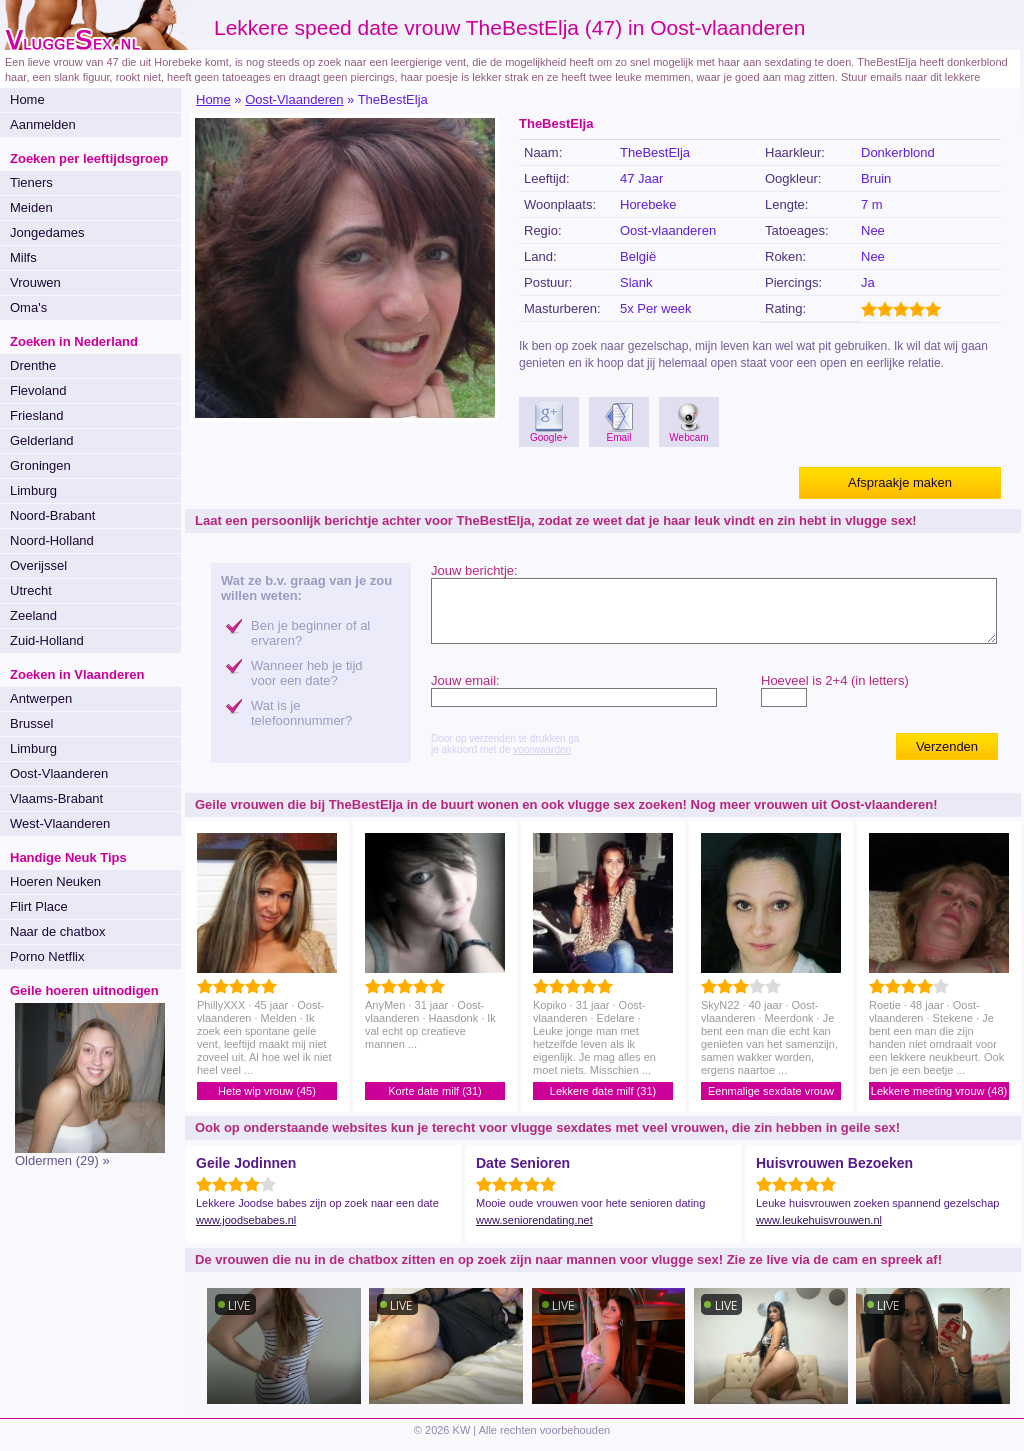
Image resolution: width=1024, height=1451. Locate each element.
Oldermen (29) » (62, 1160)
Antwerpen (41, 698)
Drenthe (33, 365)
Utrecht (31, 590)
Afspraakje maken (900, 482)
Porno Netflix (47, 956)
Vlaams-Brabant (56, 798)
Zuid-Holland (47, 640)
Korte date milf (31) (435, 1091)
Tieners (31, 182)
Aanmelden (43, 124)
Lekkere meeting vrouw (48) (939, 1091)
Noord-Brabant (52, 515)
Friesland (36, 415)
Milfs (23, 257)
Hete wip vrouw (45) (267, 1091)
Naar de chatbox (57, 931)
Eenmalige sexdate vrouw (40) (771, 1092)
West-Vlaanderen (60, 823)
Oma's (28, 307)
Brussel (31, 723)
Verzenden (947, 746)
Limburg (33, 490)
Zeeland (33, 615)
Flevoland (38, 390)
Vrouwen (35, 282)
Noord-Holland (52, 540)
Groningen (40, 465)
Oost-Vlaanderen (59, 773)
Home (27, 99)
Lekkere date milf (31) (603, 1091)
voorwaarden (542, 749)
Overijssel (38, 565)
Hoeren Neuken (55, 881)
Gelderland (42, 440)
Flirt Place (39, 906)
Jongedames (47, 232)
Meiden (31, 207)
